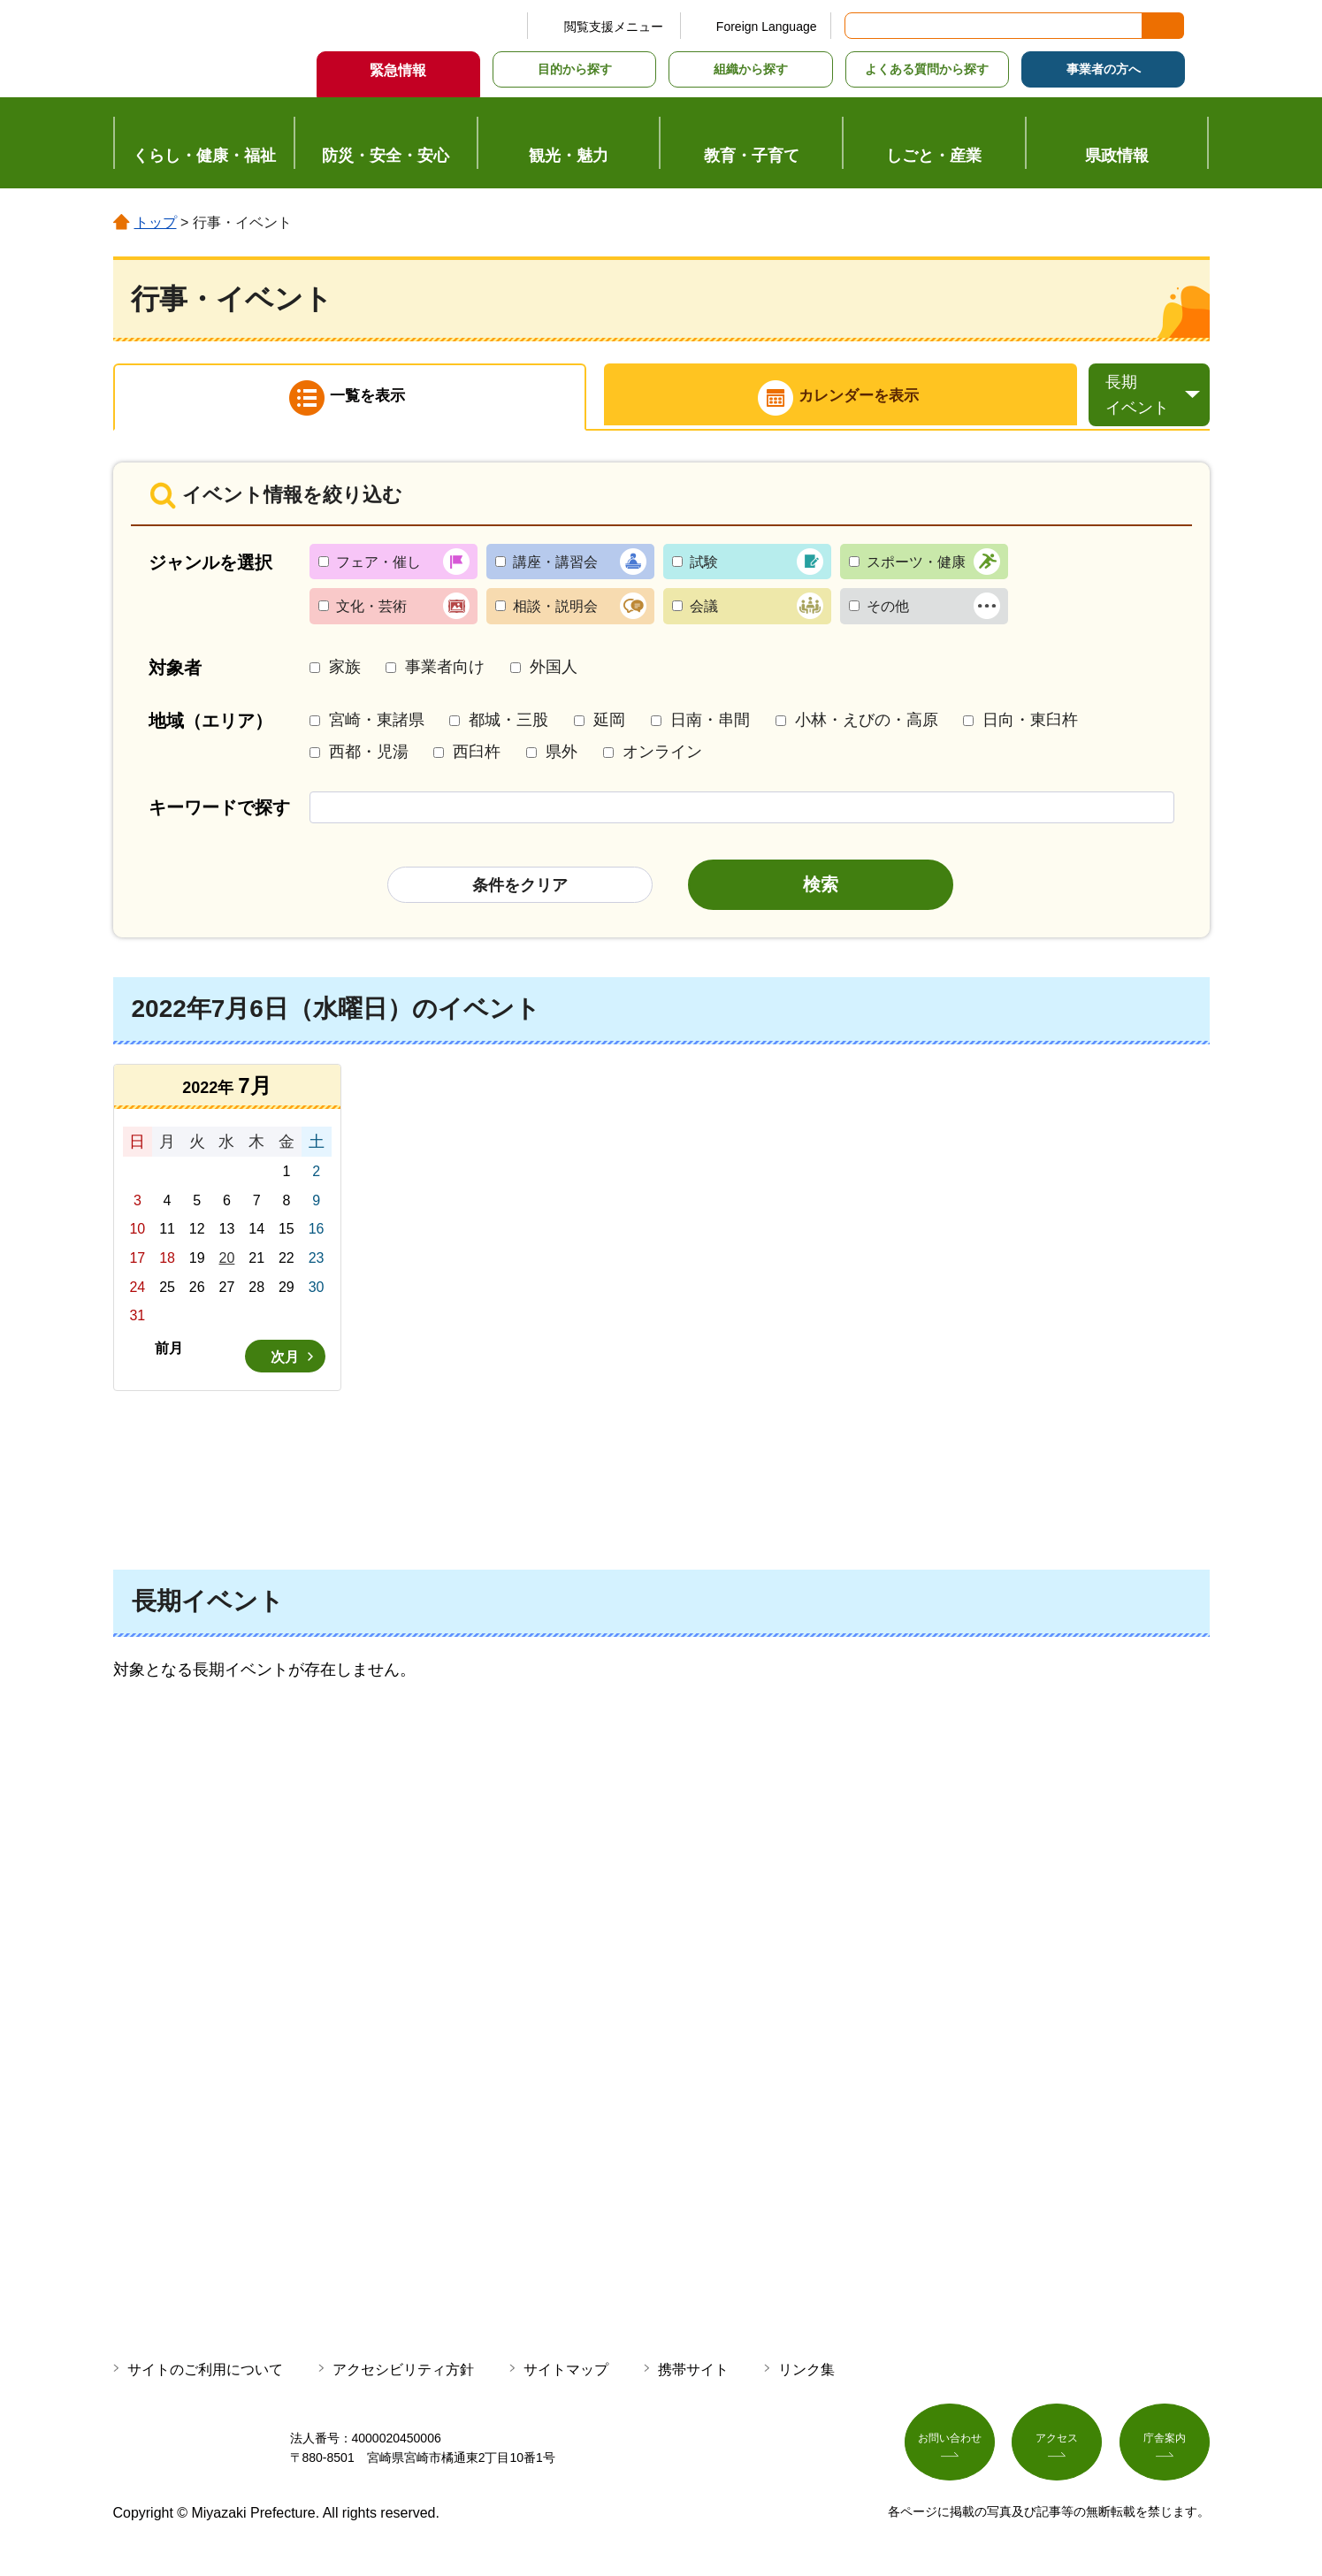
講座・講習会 (555, 566)
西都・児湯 (369, 756)
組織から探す (751, 69)
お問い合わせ (950, 2449)
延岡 (609, 725)
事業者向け (445, 671)
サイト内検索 (859, 25)
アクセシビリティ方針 (403, 2373)
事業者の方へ (1103, 69)
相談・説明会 (555, 611)
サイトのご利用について (205, 2373)
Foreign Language (766, 26)
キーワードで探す (219, 812)
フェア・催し (378, 566)
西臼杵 (477, 756)
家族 (345, 671)
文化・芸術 (371, 611)
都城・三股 (508, 725)
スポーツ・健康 (916, 566)
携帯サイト (693, 2373)
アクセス (1056, 2449)
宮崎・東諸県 (376, 725)
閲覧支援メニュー (613, 26)
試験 (704, 566)
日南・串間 (710, 725)
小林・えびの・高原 (866, 725)
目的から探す (575, 69)
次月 (285, 1361)
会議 (704, 611)
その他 (888, 611)
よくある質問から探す (927, 69)
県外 (561, 756)
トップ (155, 222)
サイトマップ (565, 2373)
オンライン (662, 756)
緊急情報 (398, 70)
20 (227, 1262)
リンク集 (806, 2373)
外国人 (553, 671)
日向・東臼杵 (1030, 725)
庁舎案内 (1164, 2449)
